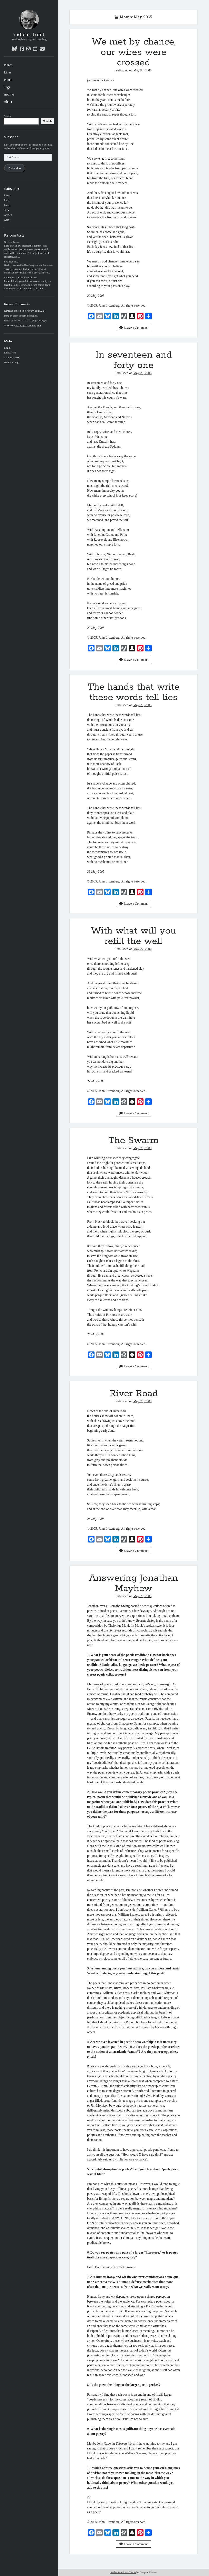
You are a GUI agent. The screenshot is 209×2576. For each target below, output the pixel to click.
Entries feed (10, 352)
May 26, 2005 (142, 1148)
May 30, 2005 (142, 70)
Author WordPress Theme (123, 2572)
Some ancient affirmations (26, 315)
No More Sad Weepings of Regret (30, 320)
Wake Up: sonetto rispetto (28, 325)
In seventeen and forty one (134, 360)
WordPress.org (11, 362)
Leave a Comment (133, 327)
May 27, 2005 (142, 949)
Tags (7, 87)
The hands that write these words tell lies (133, 692)
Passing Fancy (11, 261)
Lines (7, 72)
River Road (133, 1393)
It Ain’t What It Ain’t (34, 310)
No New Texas (11, 242)
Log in (7, 347)
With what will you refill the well (133, 936)
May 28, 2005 (142, 705)
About (8, 101)
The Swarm (133, 1140)
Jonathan (93, 1606)
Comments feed (12, 357)
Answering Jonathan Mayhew (133, 1583)
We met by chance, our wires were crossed (134, 52)
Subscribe (15, 168)
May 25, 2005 (142, 1596)
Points (8, 79)
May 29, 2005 (142, 373)
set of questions (152, 1606)
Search (7, 116)
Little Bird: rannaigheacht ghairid (20, 277)
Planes (8, 65)
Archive (9, 94)
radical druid (28, 34)
